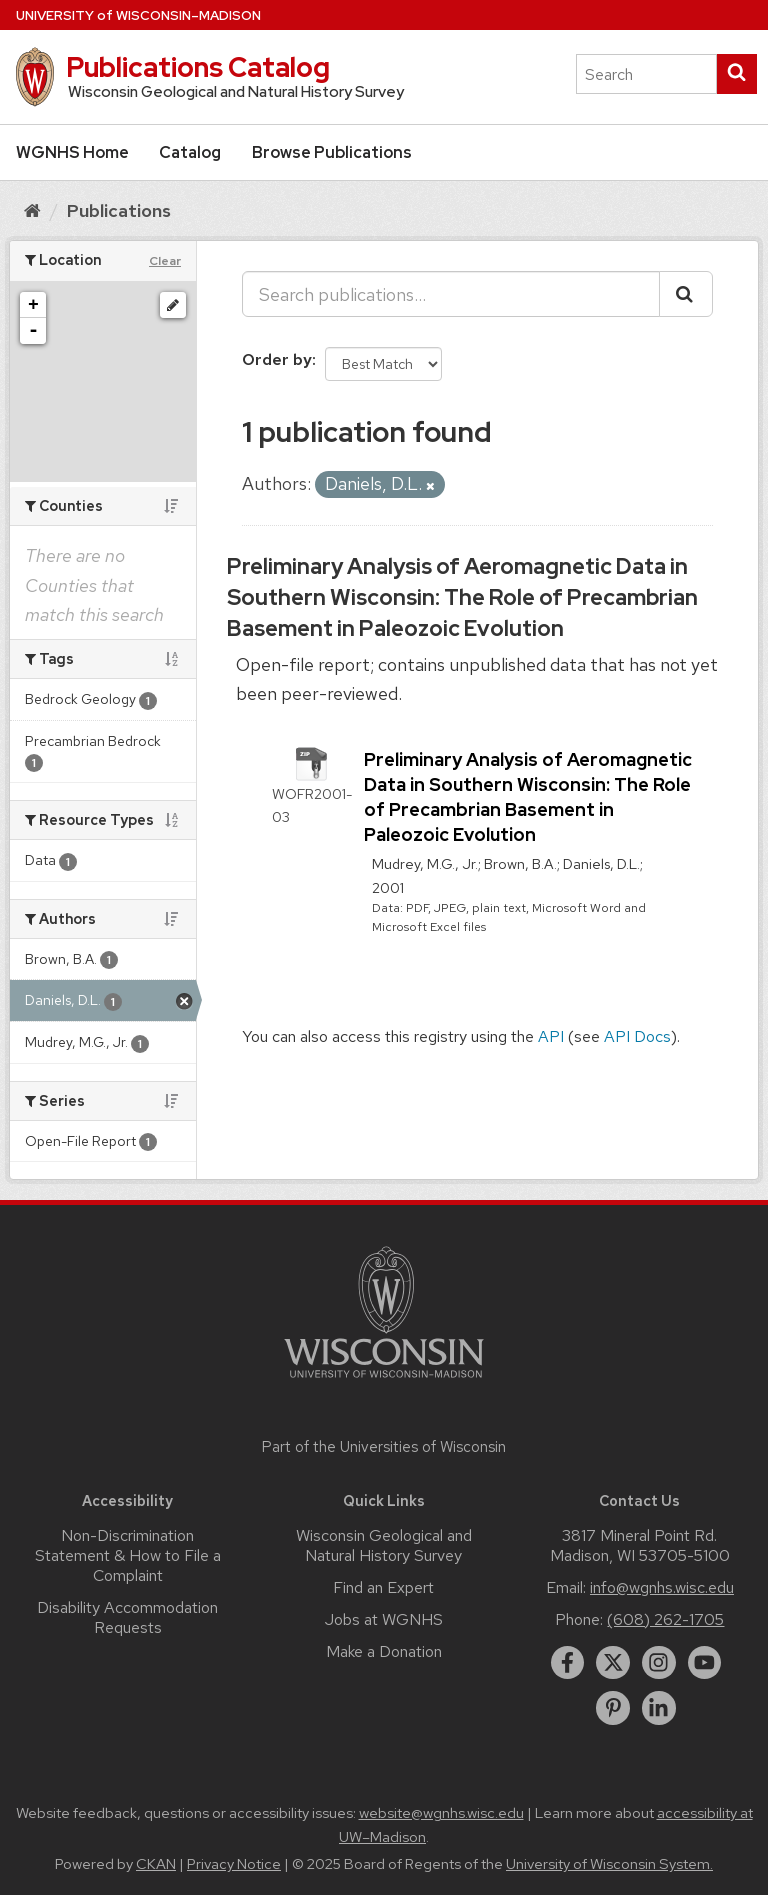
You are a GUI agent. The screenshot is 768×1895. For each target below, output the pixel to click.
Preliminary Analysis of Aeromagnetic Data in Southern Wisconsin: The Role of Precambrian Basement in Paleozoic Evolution (462, 597)
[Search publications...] (451, 294)
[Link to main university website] (384, 1381)
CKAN (156, 1864)
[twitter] (613, 1663)
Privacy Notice (234, 1864)
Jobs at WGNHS (384, 1619)
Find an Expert (383, 1587)
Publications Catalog (198, 67)
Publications (119, 210)
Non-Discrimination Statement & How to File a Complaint (128, 1555)
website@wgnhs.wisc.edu (441, 1813)
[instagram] (659, 1663)
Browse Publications (332, 152)
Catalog (190, 152)
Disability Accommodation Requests (127, 1617)
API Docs (637, 1036)
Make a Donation (384, 1651)
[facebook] (568, 1663)
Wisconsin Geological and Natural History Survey (384, 1545)
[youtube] (705, 1663)
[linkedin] (659, 1708)
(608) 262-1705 (665, 1619)
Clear (165, 261)
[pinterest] (613, 1708)
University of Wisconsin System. (609, 1864)
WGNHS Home (72, 152)
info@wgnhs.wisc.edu (662, 1587)
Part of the (384, 1447)
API (551, 1036)
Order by (277, 359)
